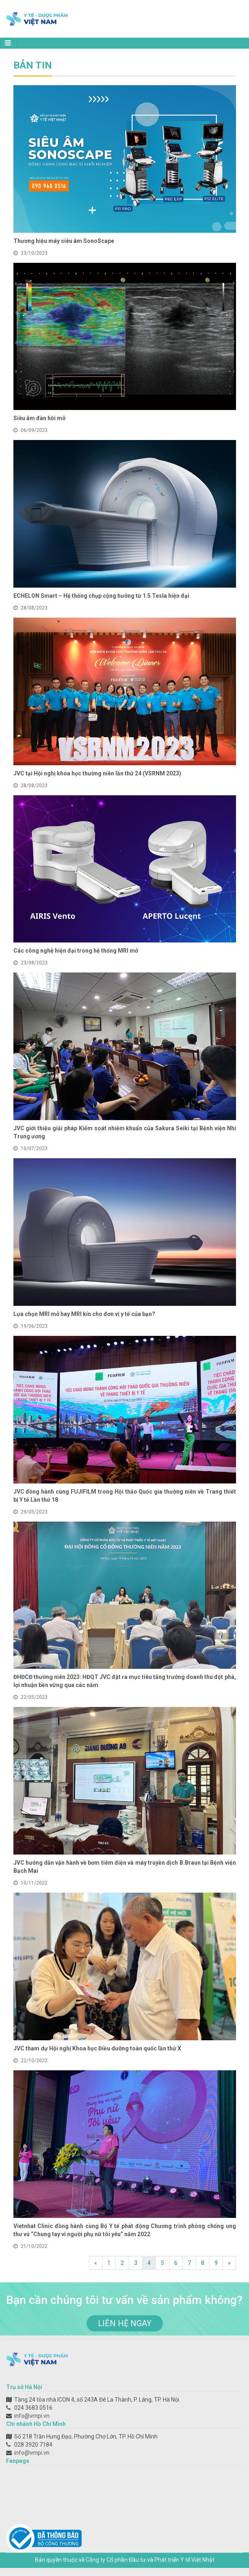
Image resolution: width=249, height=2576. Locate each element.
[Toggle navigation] (8, 43)
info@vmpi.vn (32, 2416)
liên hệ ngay (125, 2323)
